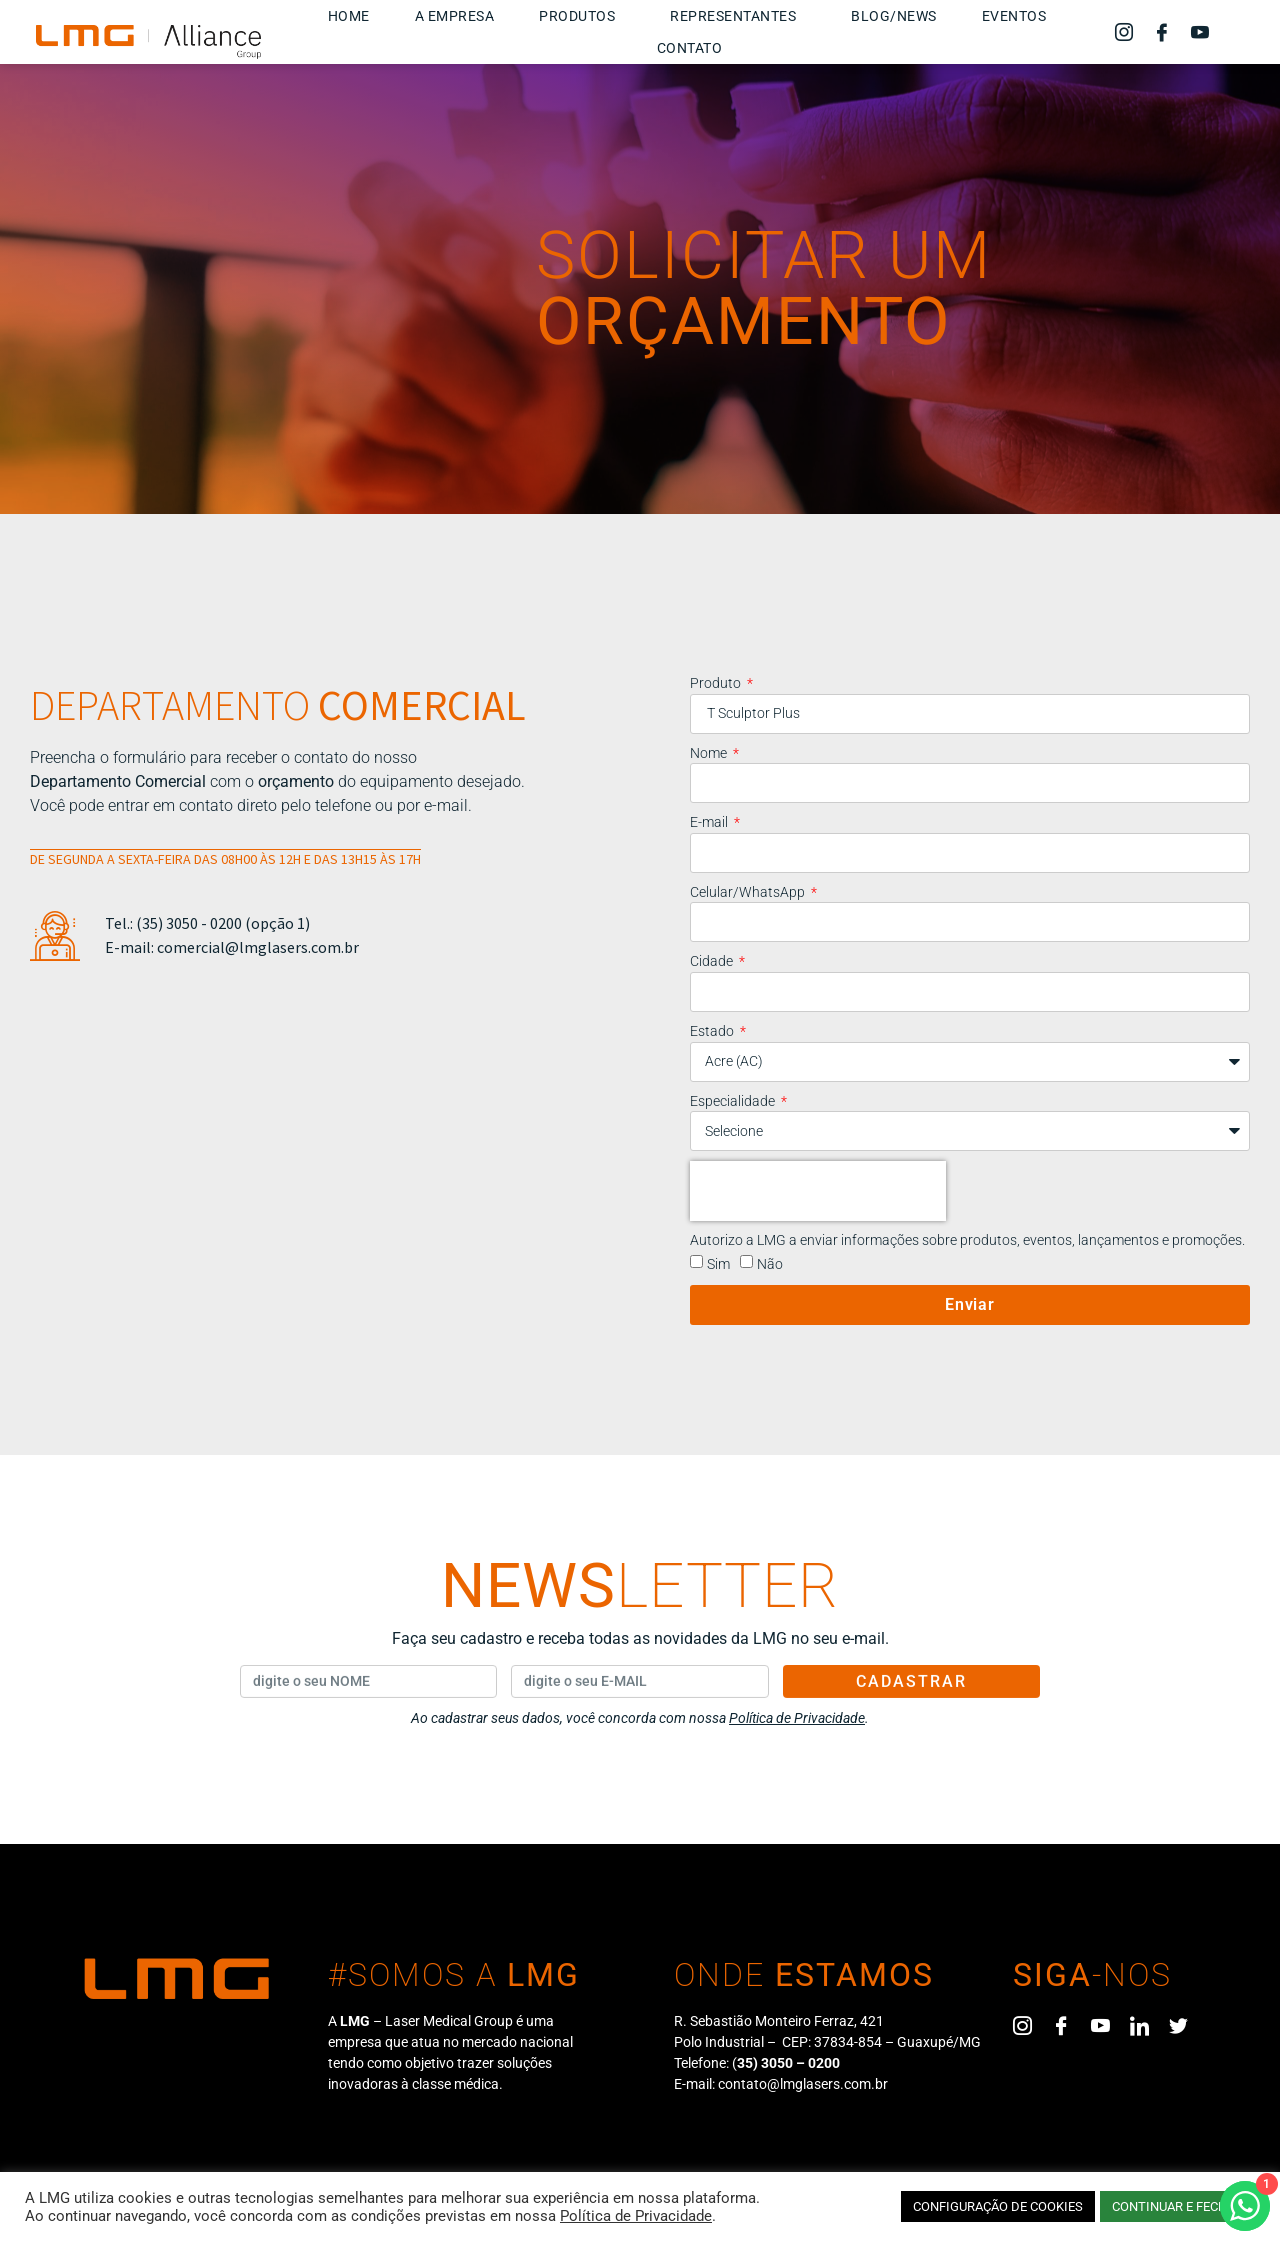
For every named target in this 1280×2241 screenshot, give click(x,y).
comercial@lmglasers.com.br (258, 947)
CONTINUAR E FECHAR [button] (1177, 2206)
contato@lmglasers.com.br (803, 2084)
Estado (713, 1031)
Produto (717, 683)
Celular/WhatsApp (749, 892)
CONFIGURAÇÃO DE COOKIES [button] (998, 2206)
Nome (710, 753)
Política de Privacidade (636, 2216)
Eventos (1014, 16)
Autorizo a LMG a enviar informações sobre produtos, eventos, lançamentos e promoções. (967, 1240)
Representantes (738, 16)
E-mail (710, 822)
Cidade (713, 961)
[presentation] (818, 1191)
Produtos (582, 16)
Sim (718, 1264)
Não (770, 1264)
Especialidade (734, 1101)
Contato (690, 48)
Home (349, 16)
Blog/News (894, 16)
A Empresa (455, 16)
